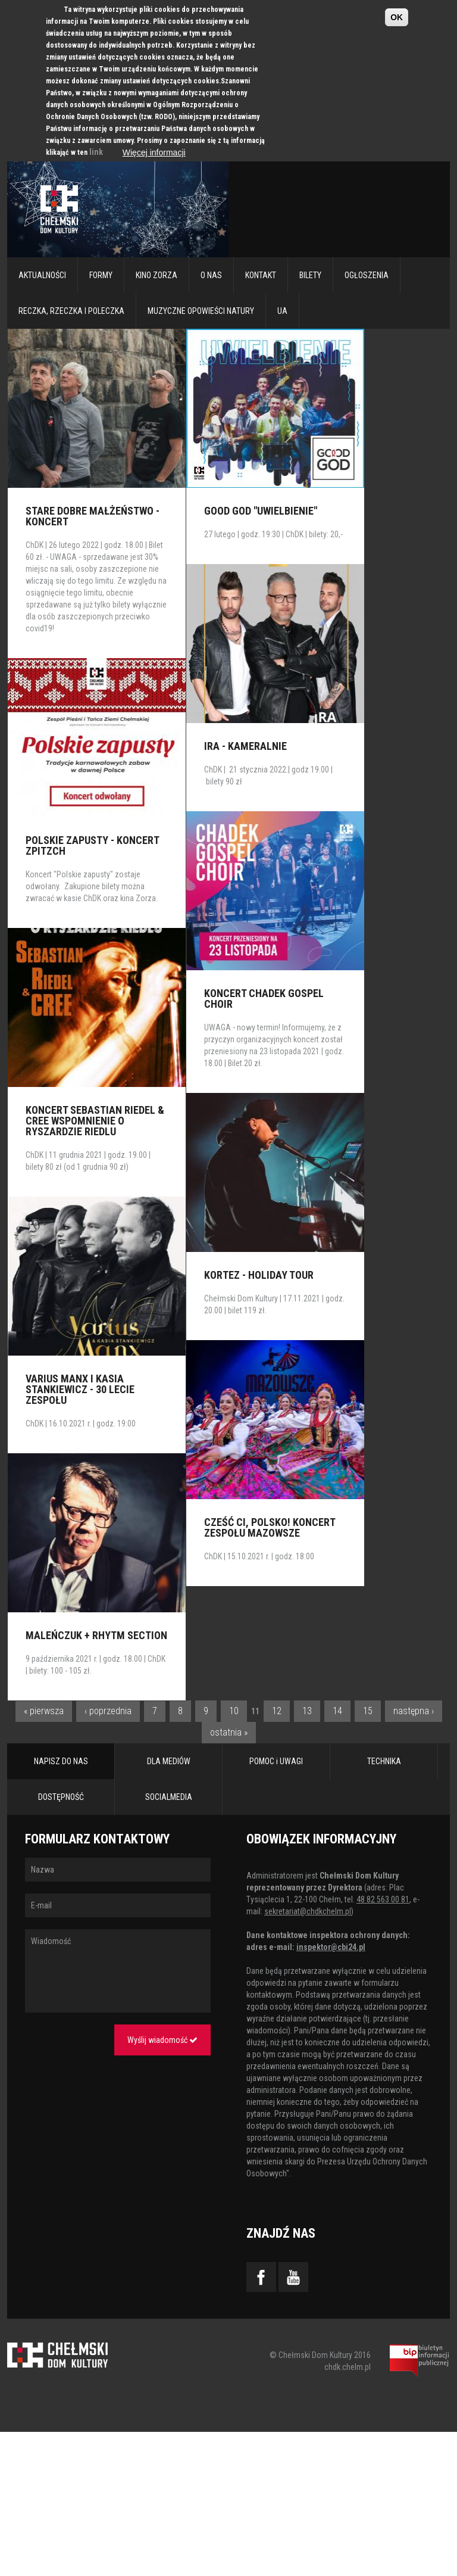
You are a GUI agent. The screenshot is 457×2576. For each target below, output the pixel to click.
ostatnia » (229, 1732)
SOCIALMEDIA (168, 1797)
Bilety (310, 275)
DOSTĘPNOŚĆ (61, 1797)
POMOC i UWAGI (276, 1761)
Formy (100, 275)
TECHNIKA (384, 1761)
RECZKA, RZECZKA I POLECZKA (71, 311)
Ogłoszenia (367, 275)
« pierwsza (44, 1711)
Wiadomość (118, 1971)
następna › (413, 1711)
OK (396, 17)
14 (337, 1711)
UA (282, 311)
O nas (211, 275)
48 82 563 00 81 (382, 1899)
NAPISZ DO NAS (61, 1761)
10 (234, 1711)
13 (307, 1711)
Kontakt (260, 275)
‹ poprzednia (108, 1711)
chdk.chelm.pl (347, 2367)
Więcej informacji (154, 152)
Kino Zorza (156, 275)
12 (276, 1711)
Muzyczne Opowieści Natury (201, 311)
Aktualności (42, 275)
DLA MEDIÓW (168, 1761)
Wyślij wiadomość (162, 2040)
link (96, 152)
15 (368, 1711)
